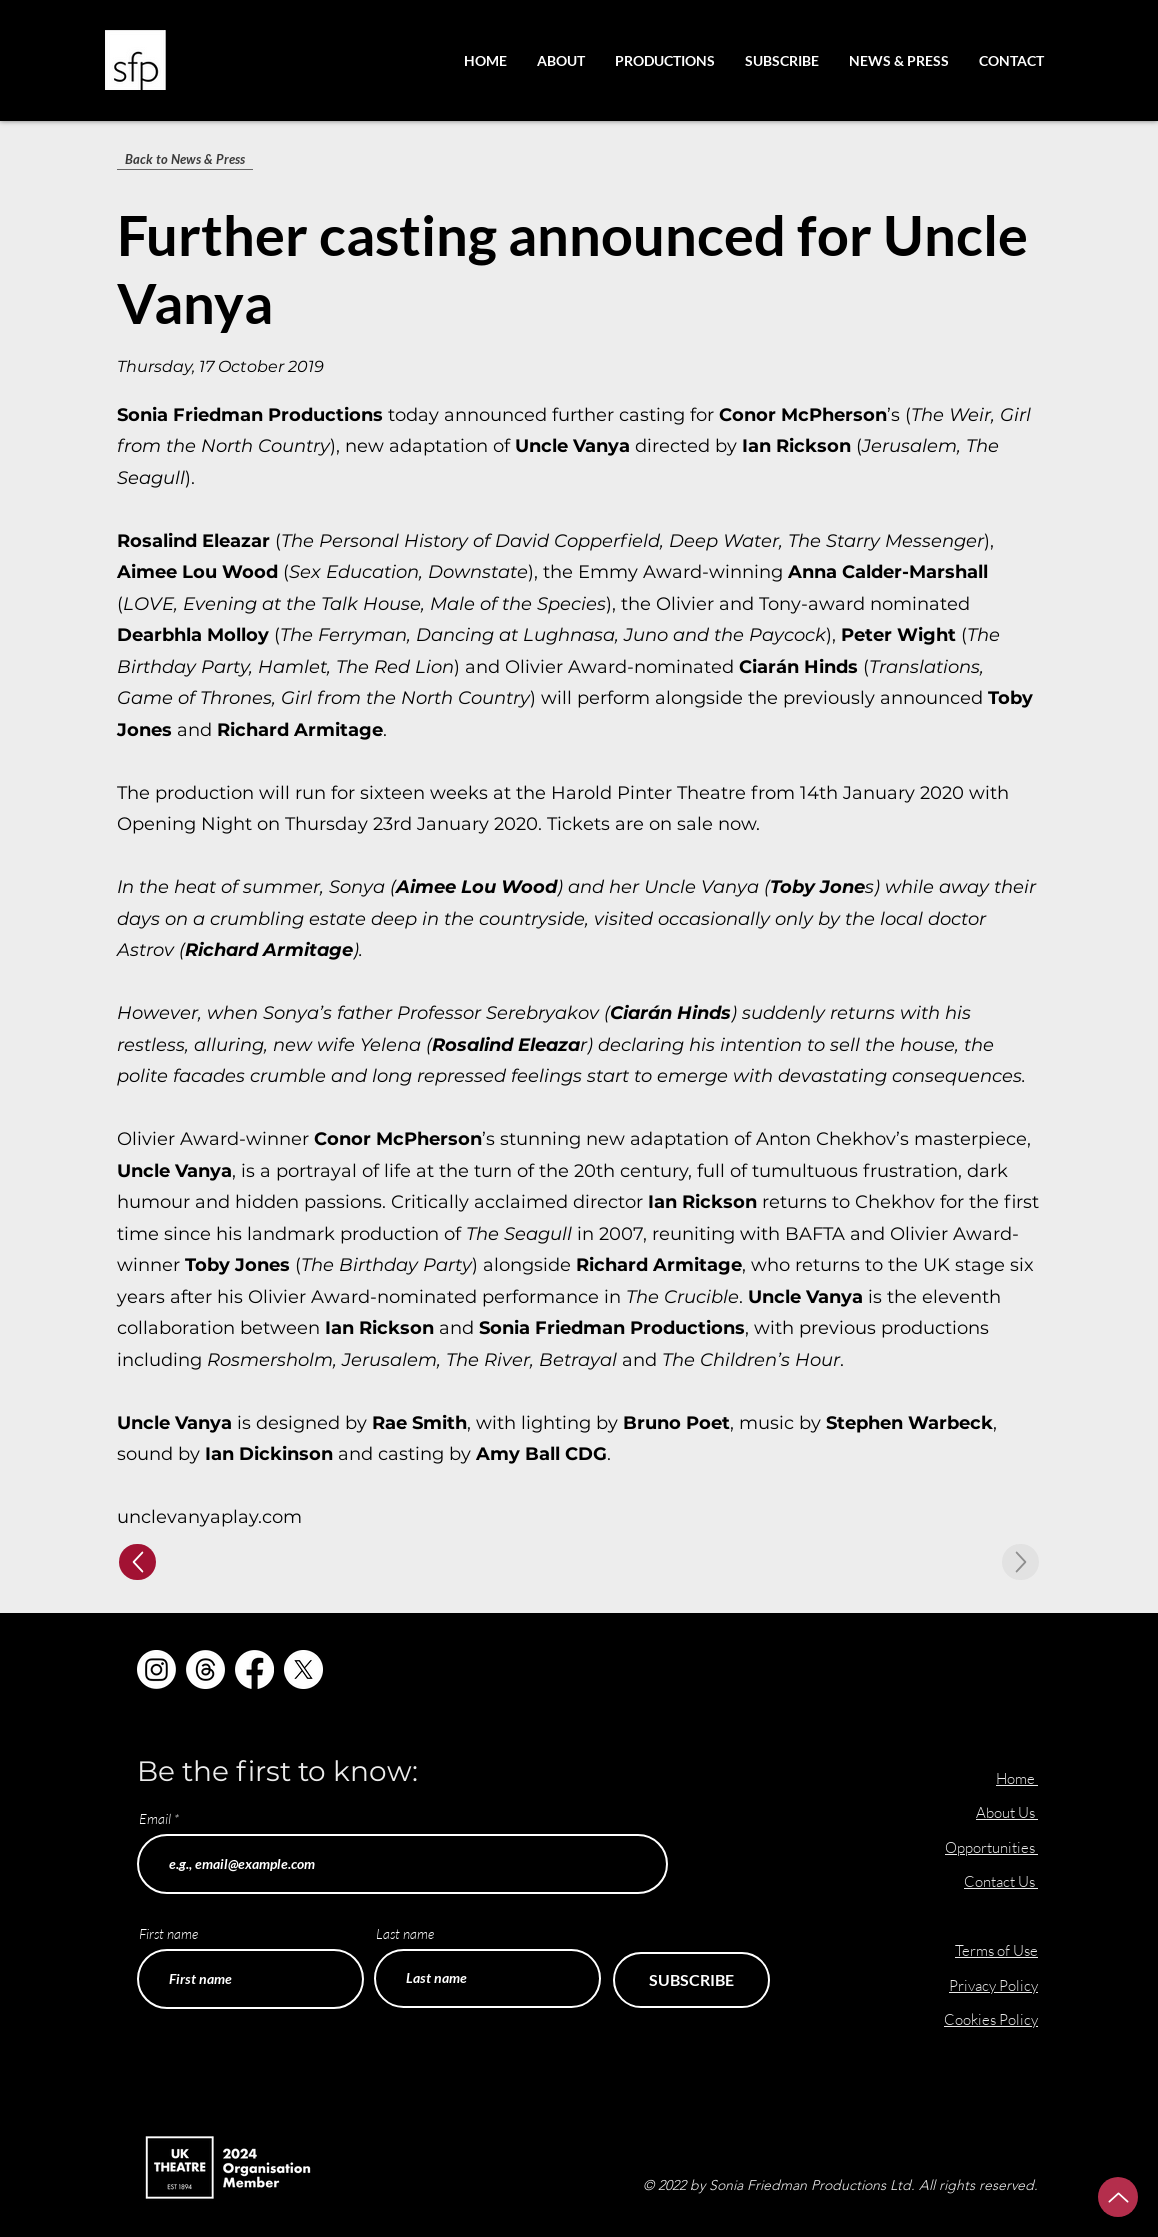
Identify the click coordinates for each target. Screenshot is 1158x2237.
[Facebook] (254, 1669)
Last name (405, 1934)
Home (1015, 1778)
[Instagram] (156, 1669)
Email (155, 1819)
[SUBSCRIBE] (691, 1980)
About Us (1007, 1812)
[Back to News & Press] (185, 159)
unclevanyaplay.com (209, 1517)
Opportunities (991, 1847)
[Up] (137, 1562)
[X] (303, 1669)
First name (168, 1934)
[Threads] (205, 1669)
